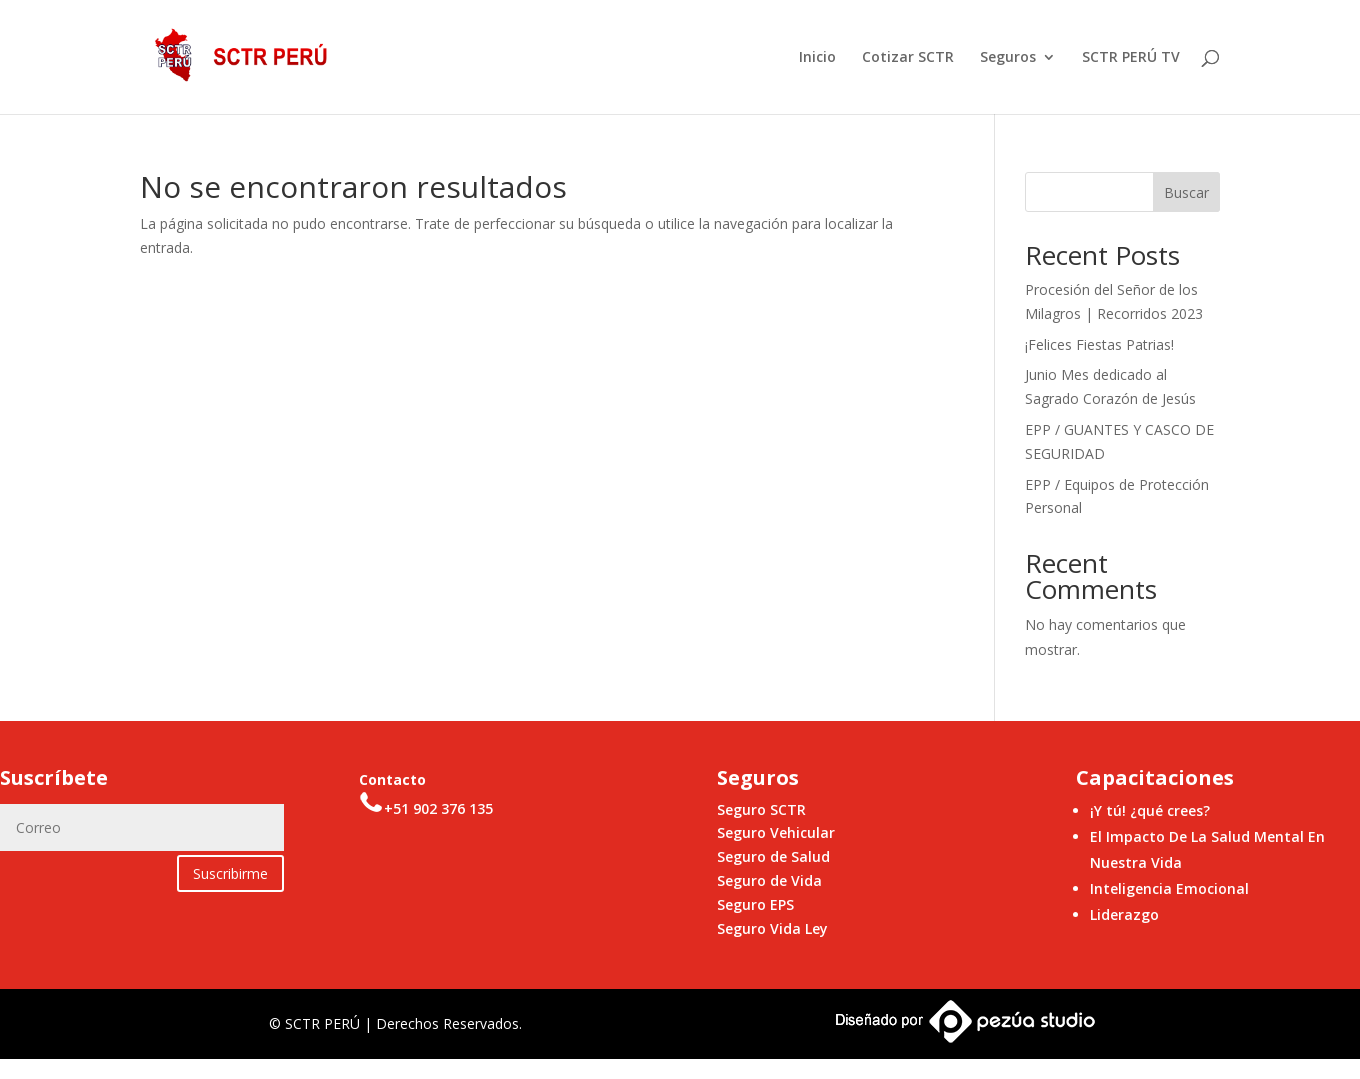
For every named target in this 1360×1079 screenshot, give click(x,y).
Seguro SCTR (761, 809)
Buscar (1186, 192)
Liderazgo (1124, 914)
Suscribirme (230, 873)
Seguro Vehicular (776, 832)
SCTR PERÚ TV (1131, 58)
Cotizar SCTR (908, 58)
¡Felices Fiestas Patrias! (1099, 344)
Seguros (1008, 58)
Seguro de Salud (773, 856)
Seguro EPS (755, 904)
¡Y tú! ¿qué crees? (1150, 810)
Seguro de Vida (769, 880)
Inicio (817, 58)
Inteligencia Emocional (1169, 888)
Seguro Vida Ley (772, 928)
